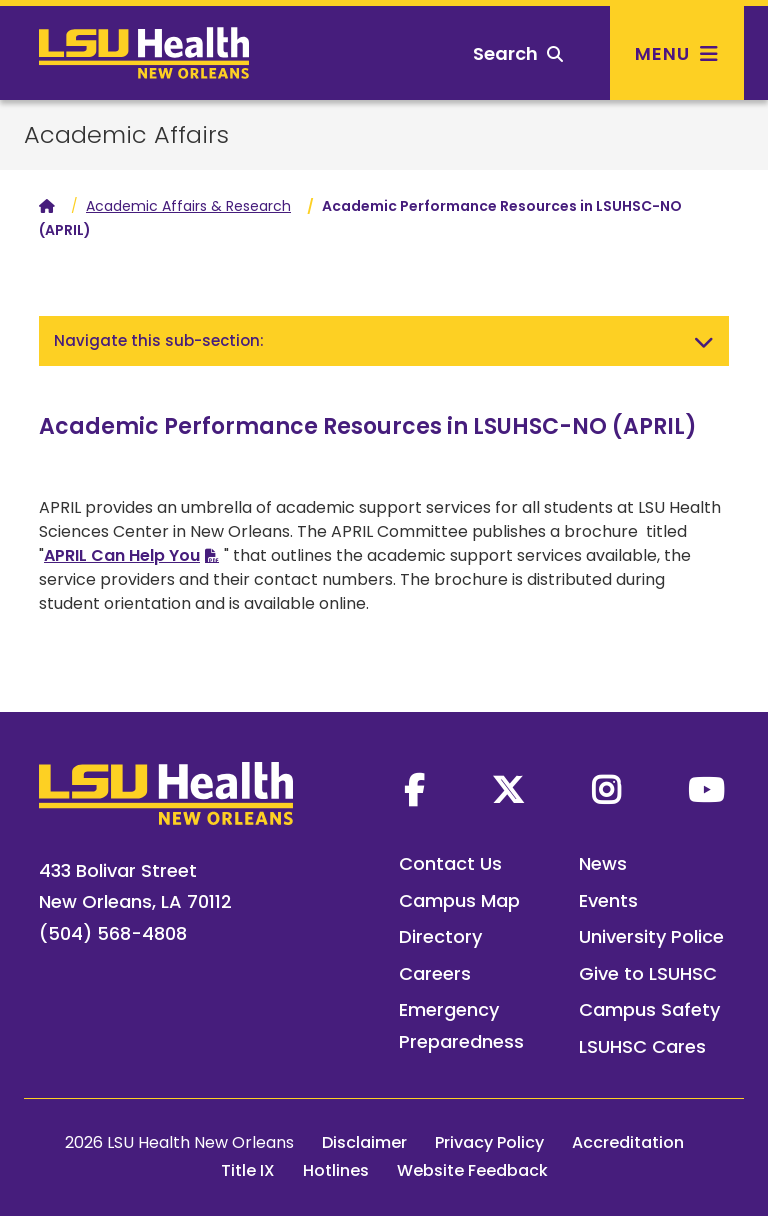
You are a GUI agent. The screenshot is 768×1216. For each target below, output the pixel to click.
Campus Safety (649, 1009)
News (603, 863)
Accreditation (628, 1142)
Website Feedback (472, 1170)
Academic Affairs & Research (188, 206)
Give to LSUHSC (648, 973)
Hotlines (336, 1170)
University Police (651, 936)
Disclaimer (364, 1142)
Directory (440, 936)
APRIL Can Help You (122, 555)
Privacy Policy (489, 1142)
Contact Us (450, 863)
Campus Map (459, 900)
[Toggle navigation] (704, 341)
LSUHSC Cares (642, 1046)
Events (608, 900)
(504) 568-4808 (113, 933)
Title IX (248, 1170)
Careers (435, 973)
